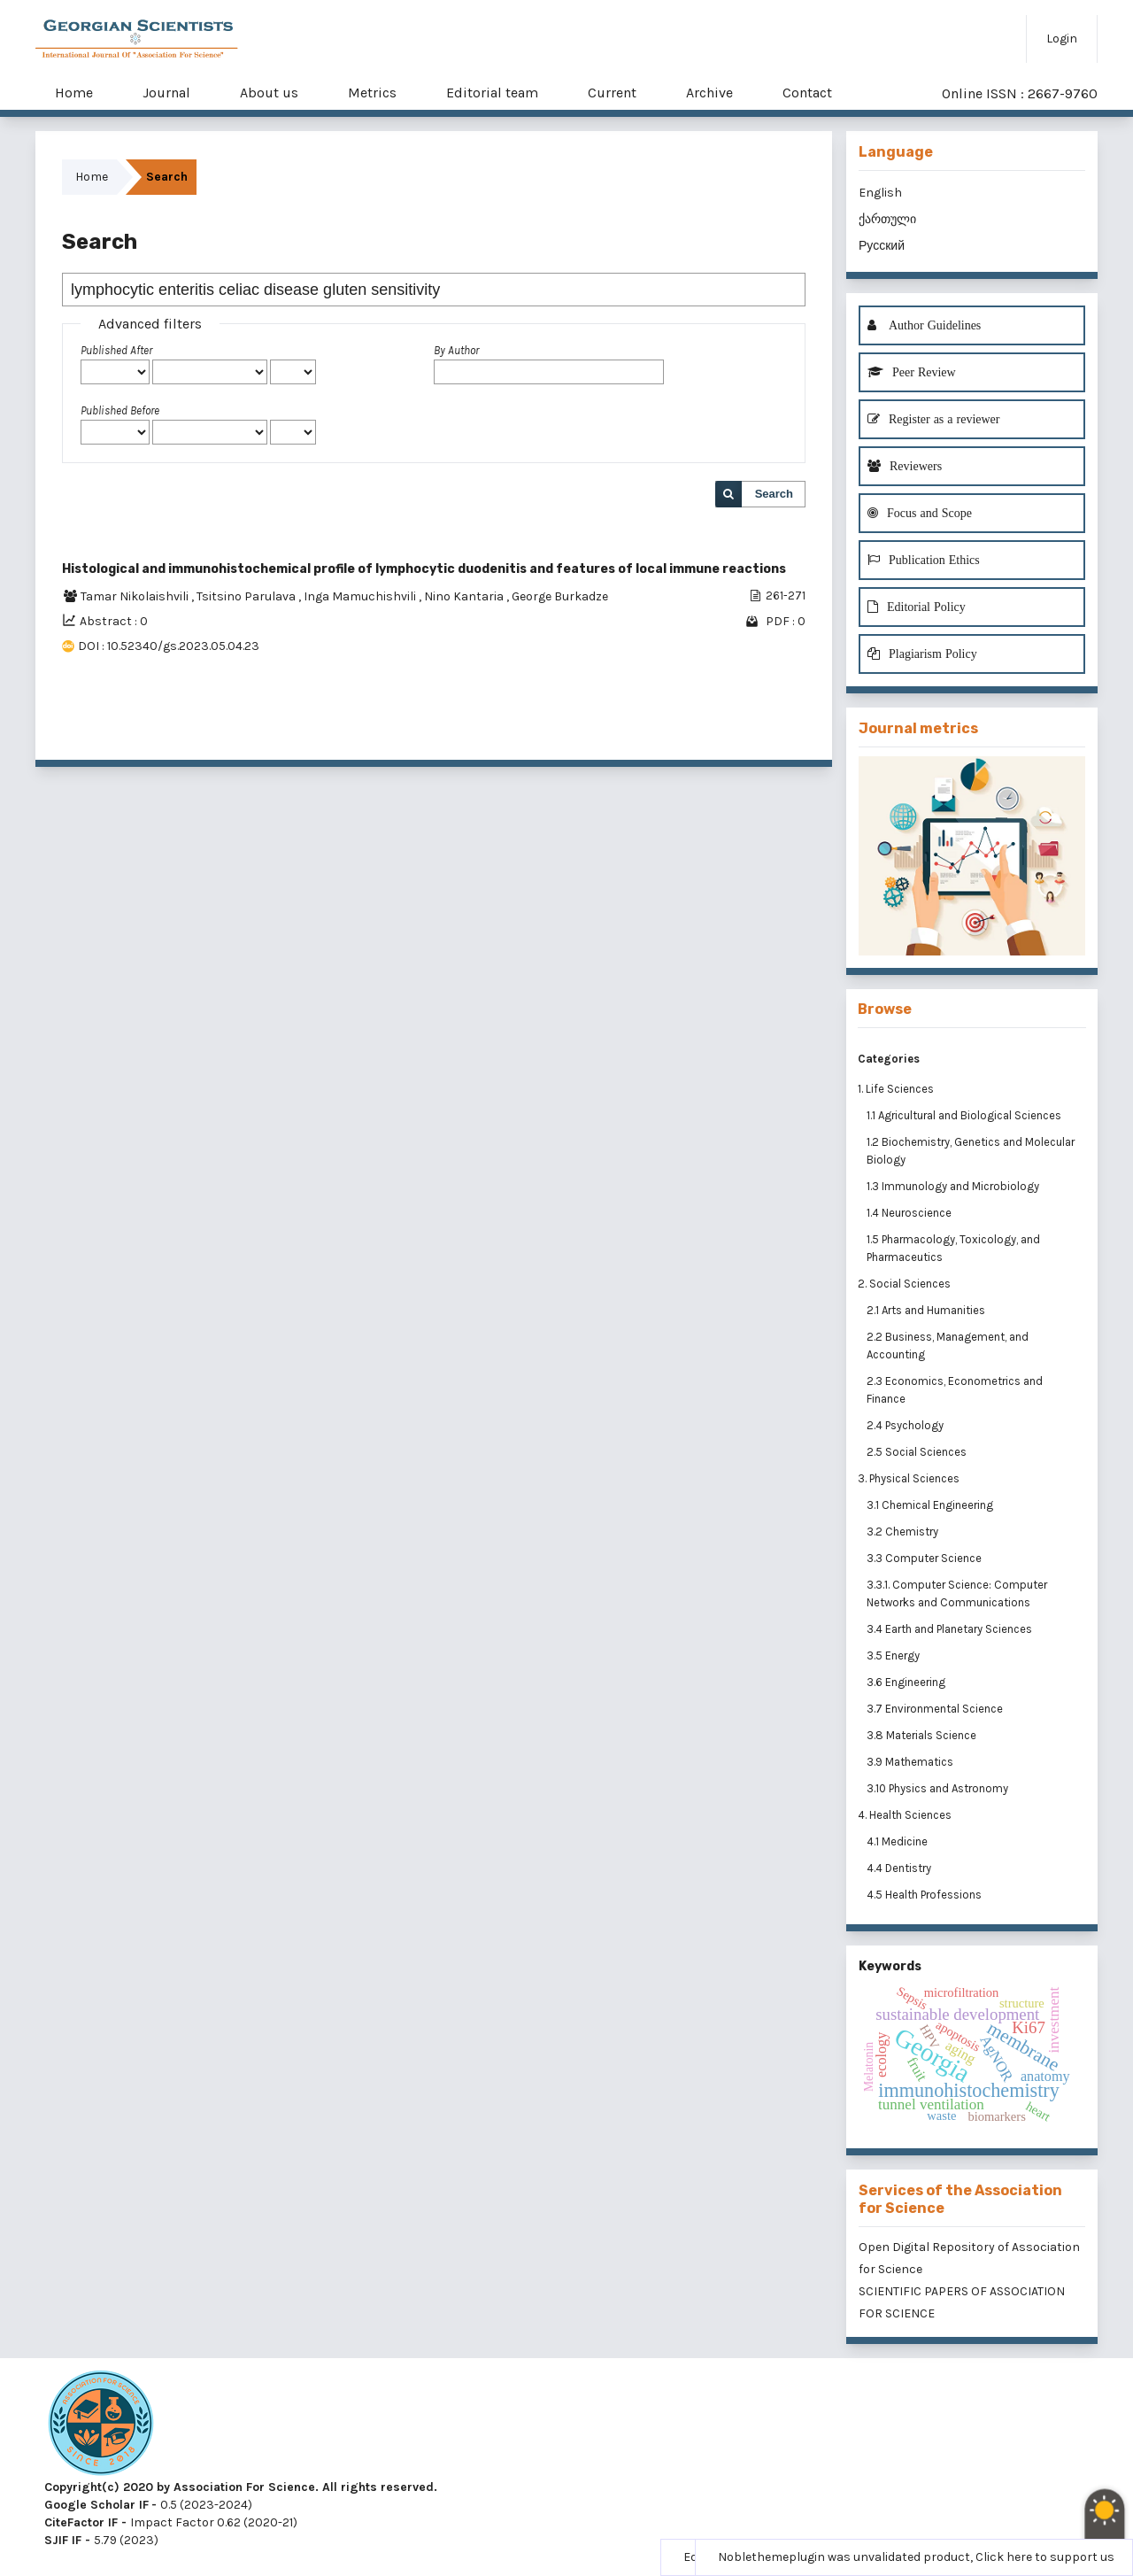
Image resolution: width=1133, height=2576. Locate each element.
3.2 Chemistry (904, 1531)
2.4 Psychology (906, 1425)
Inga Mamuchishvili (361, 596)
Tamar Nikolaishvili (136, 596)
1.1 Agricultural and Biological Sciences (965, 1115)
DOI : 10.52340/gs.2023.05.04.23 (168, 646)
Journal (166, 92)
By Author (456, 350)
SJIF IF (62, 2540)
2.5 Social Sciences (918, 1451)
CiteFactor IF (81, 2522)
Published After (116, 350)
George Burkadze (560, 596)
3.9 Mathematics (911, 1761)
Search (774, 493)
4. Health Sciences (905, 1815)
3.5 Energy (894, 1655)
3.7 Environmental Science (936, 1708)
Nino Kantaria (465, 596)
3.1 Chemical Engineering (931, 1505)
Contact (807, 92)
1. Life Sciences (896, 1088)
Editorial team (492, 92)
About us (269, 92)
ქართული (887, 219)
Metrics (372, 92)
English (880, 192)
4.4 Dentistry (900, 1868)
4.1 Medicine (898, 1841)
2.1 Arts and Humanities (927, 1310)
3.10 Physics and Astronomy (939, 1788)
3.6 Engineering (907, 1682)
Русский (882, 245)
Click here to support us (1044, 2556)
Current (612, 92)
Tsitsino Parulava (247, 596)
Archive (709, 92)
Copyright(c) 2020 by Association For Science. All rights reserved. (240, 2487)
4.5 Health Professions (925, 1894)
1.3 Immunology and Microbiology (954, 1186)
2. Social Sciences (904, 1283)
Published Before (120, 410)
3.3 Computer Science (925, 1558)
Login (1061, 38)
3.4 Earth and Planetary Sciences (951, 1629)
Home (74, 92)
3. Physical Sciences (909, 1478)
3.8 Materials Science (923, 1735)
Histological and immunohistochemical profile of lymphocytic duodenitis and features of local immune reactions (424, 568)
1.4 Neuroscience (910, 1212)
